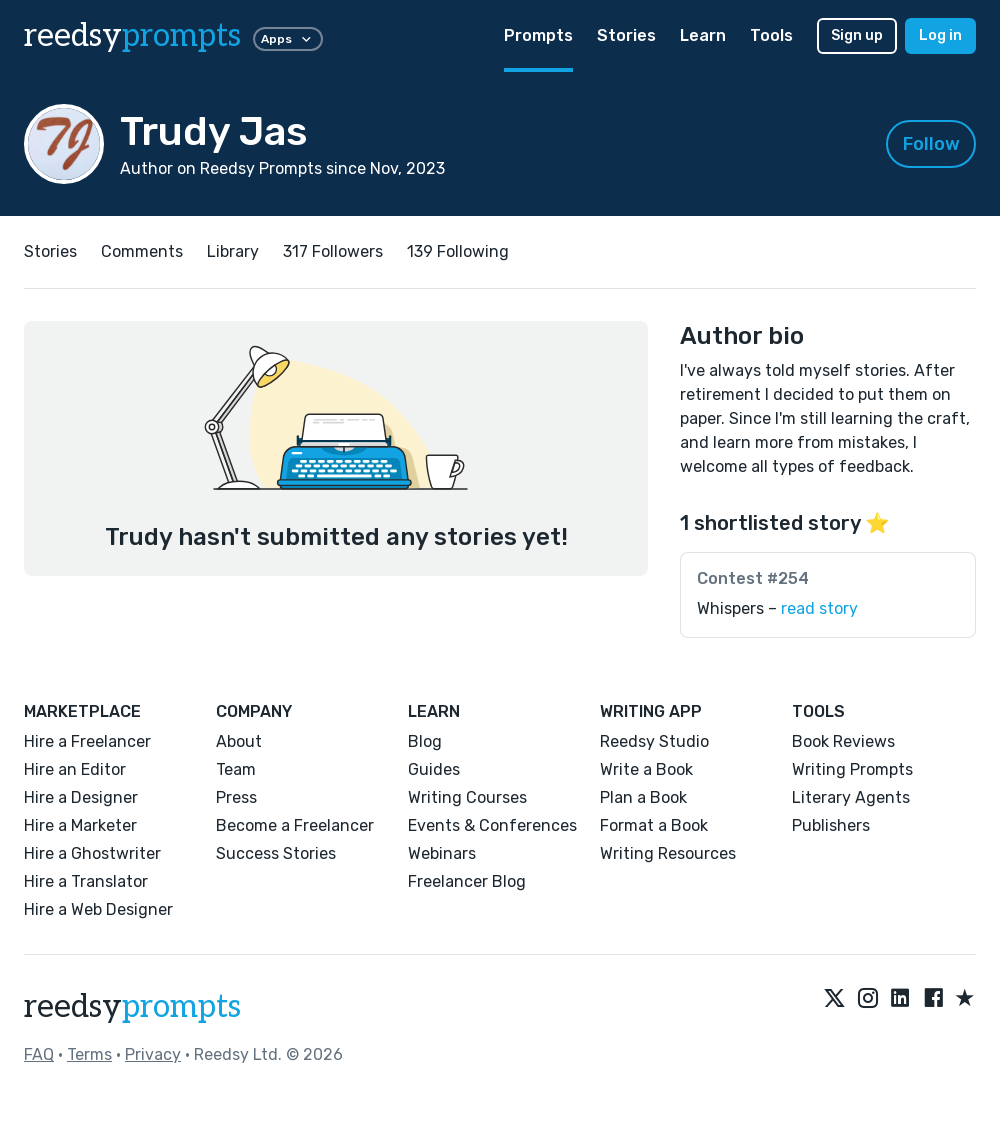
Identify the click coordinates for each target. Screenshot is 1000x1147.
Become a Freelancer (295, 825)
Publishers (831, 825)
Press (236, 797)
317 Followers (333, 251)
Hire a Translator (86, 881)
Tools (771, 35)
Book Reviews (843, 741)
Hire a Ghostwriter (92, 853)
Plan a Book (643, 797)
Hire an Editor (75, 769)
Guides (434, 769)
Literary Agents (851, 797)
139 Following (458, 251)
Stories (626, 35)
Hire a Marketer (80, 825)
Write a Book (646, 769)
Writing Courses (467, 797)
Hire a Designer (81, 797)
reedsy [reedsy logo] (132, 36)
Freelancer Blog (467, 881)
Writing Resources (668, 853)
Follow (931, 144)
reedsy (132, 1007)
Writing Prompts (852, 769)
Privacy (153, 1054)
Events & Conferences (492, 825)
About (239, 741)
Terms (89, 1054)
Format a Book (654, 825)
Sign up (857, 35)
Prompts (538, 35)
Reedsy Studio (654, 741)
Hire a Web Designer (98, 909)
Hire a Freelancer (87, 741)
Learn (703, 35)
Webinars (442, 853)
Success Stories (276, 853)
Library (233, 251)
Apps (288, 39)
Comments (142, 251)
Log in (940, 35)
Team (236, 769)
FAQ (39, 1054)
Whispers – (777, 608)
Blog (425, 741)
